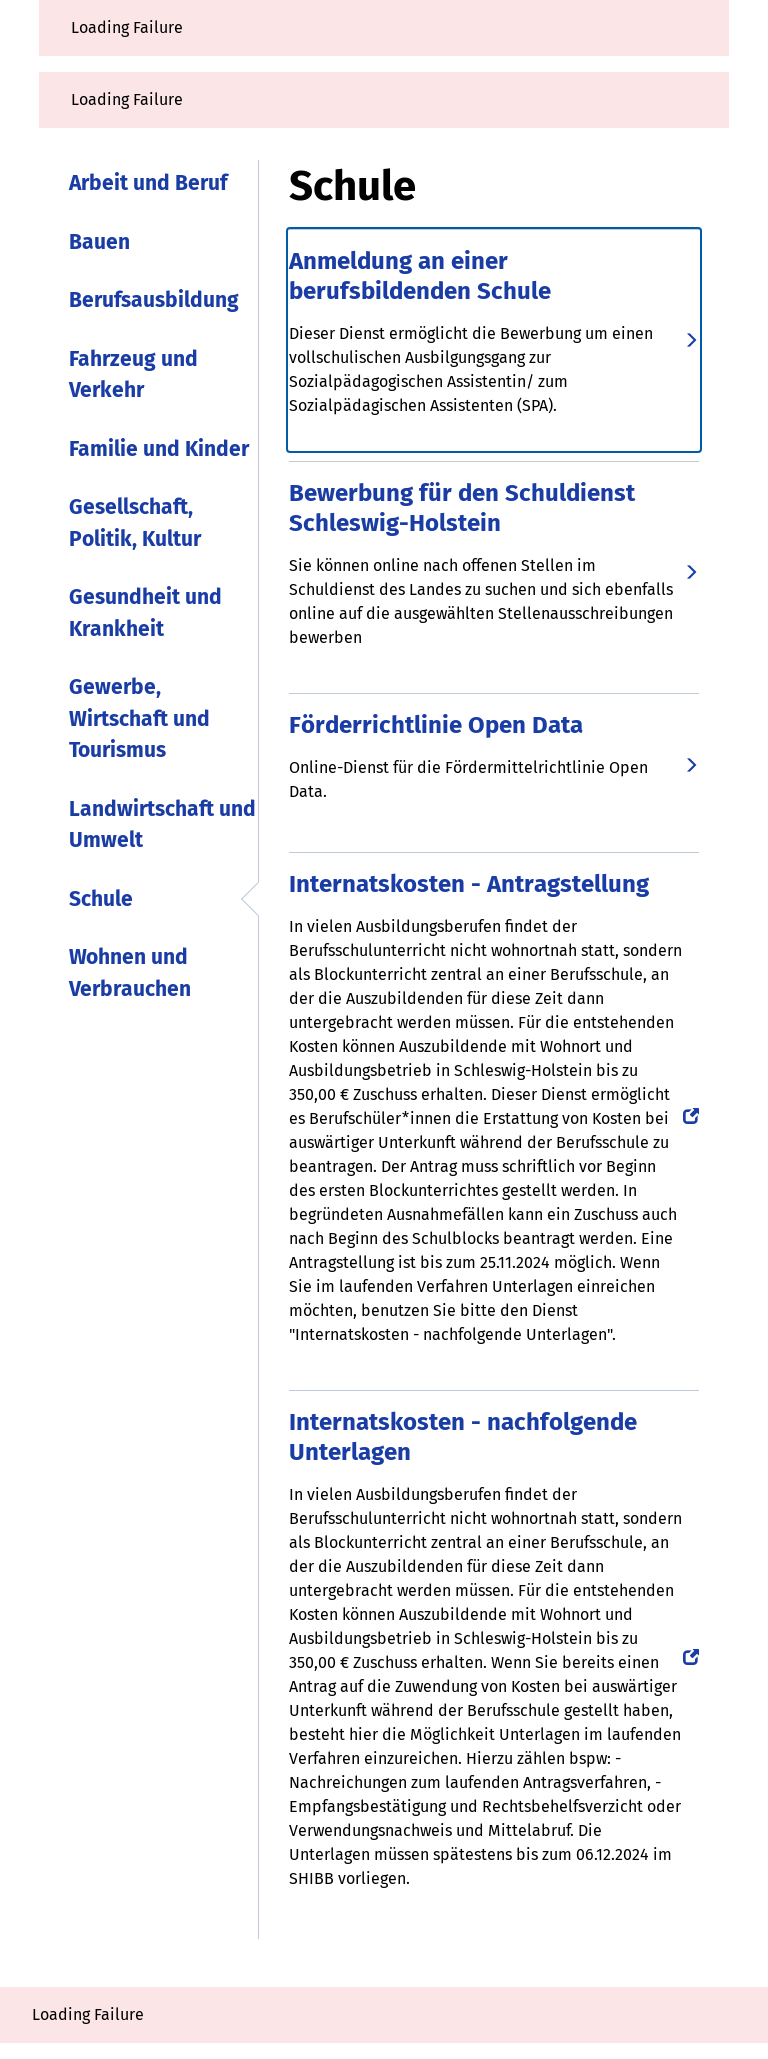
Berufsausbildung (154, 300)
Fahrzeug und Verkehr (133, 375)
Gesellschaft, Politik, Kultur (135, 523)
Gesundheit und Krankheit (145, 613)
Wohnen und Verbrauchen (130, 973)
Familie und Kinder (159, 449)
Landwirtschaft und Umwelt (162, 825)
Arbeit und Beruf (148, 183)
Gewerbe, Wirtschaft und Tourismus (139, 718)
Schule (101, 899)
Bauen (99, 242)
